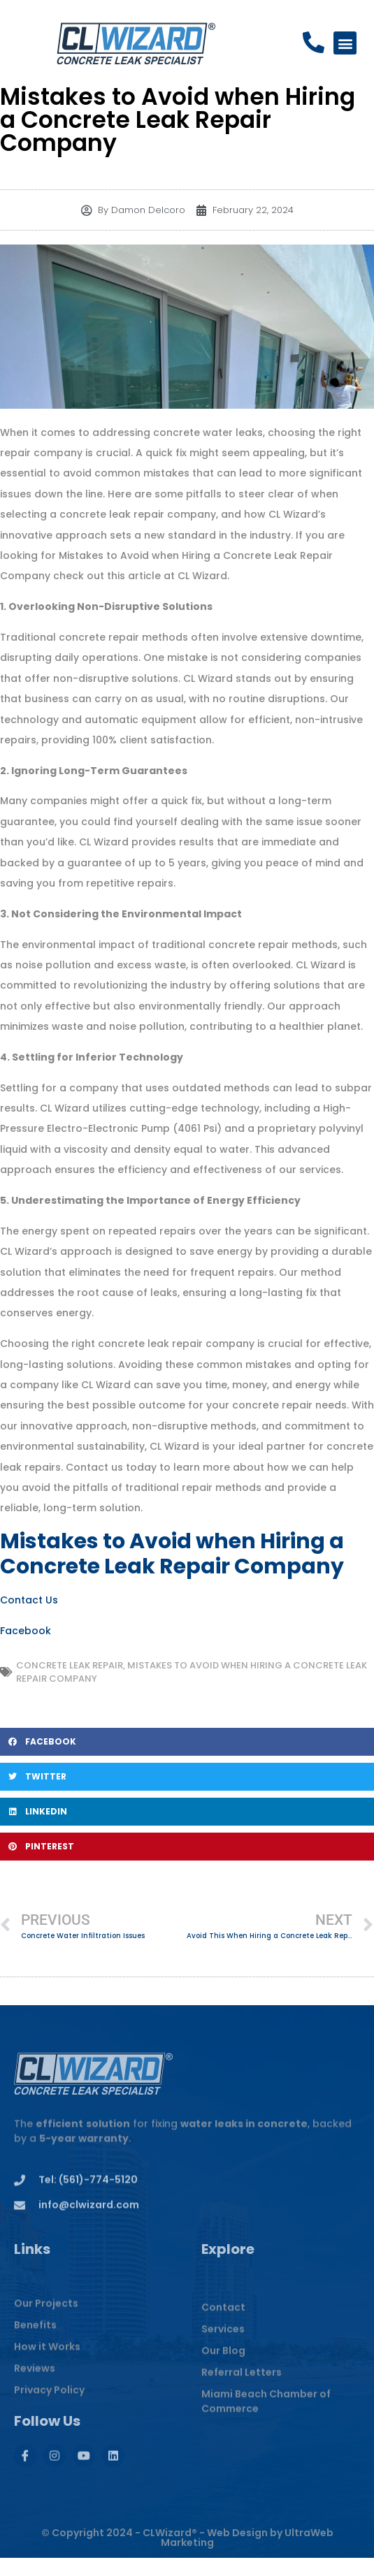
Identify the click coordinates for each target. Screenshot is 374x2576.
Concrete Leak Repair (69, 1665)
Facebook (25, 1631)
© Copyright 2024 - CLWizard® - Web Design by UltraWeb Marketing (187, 2557)
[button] (345, 44)
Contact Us (29, 1600)
